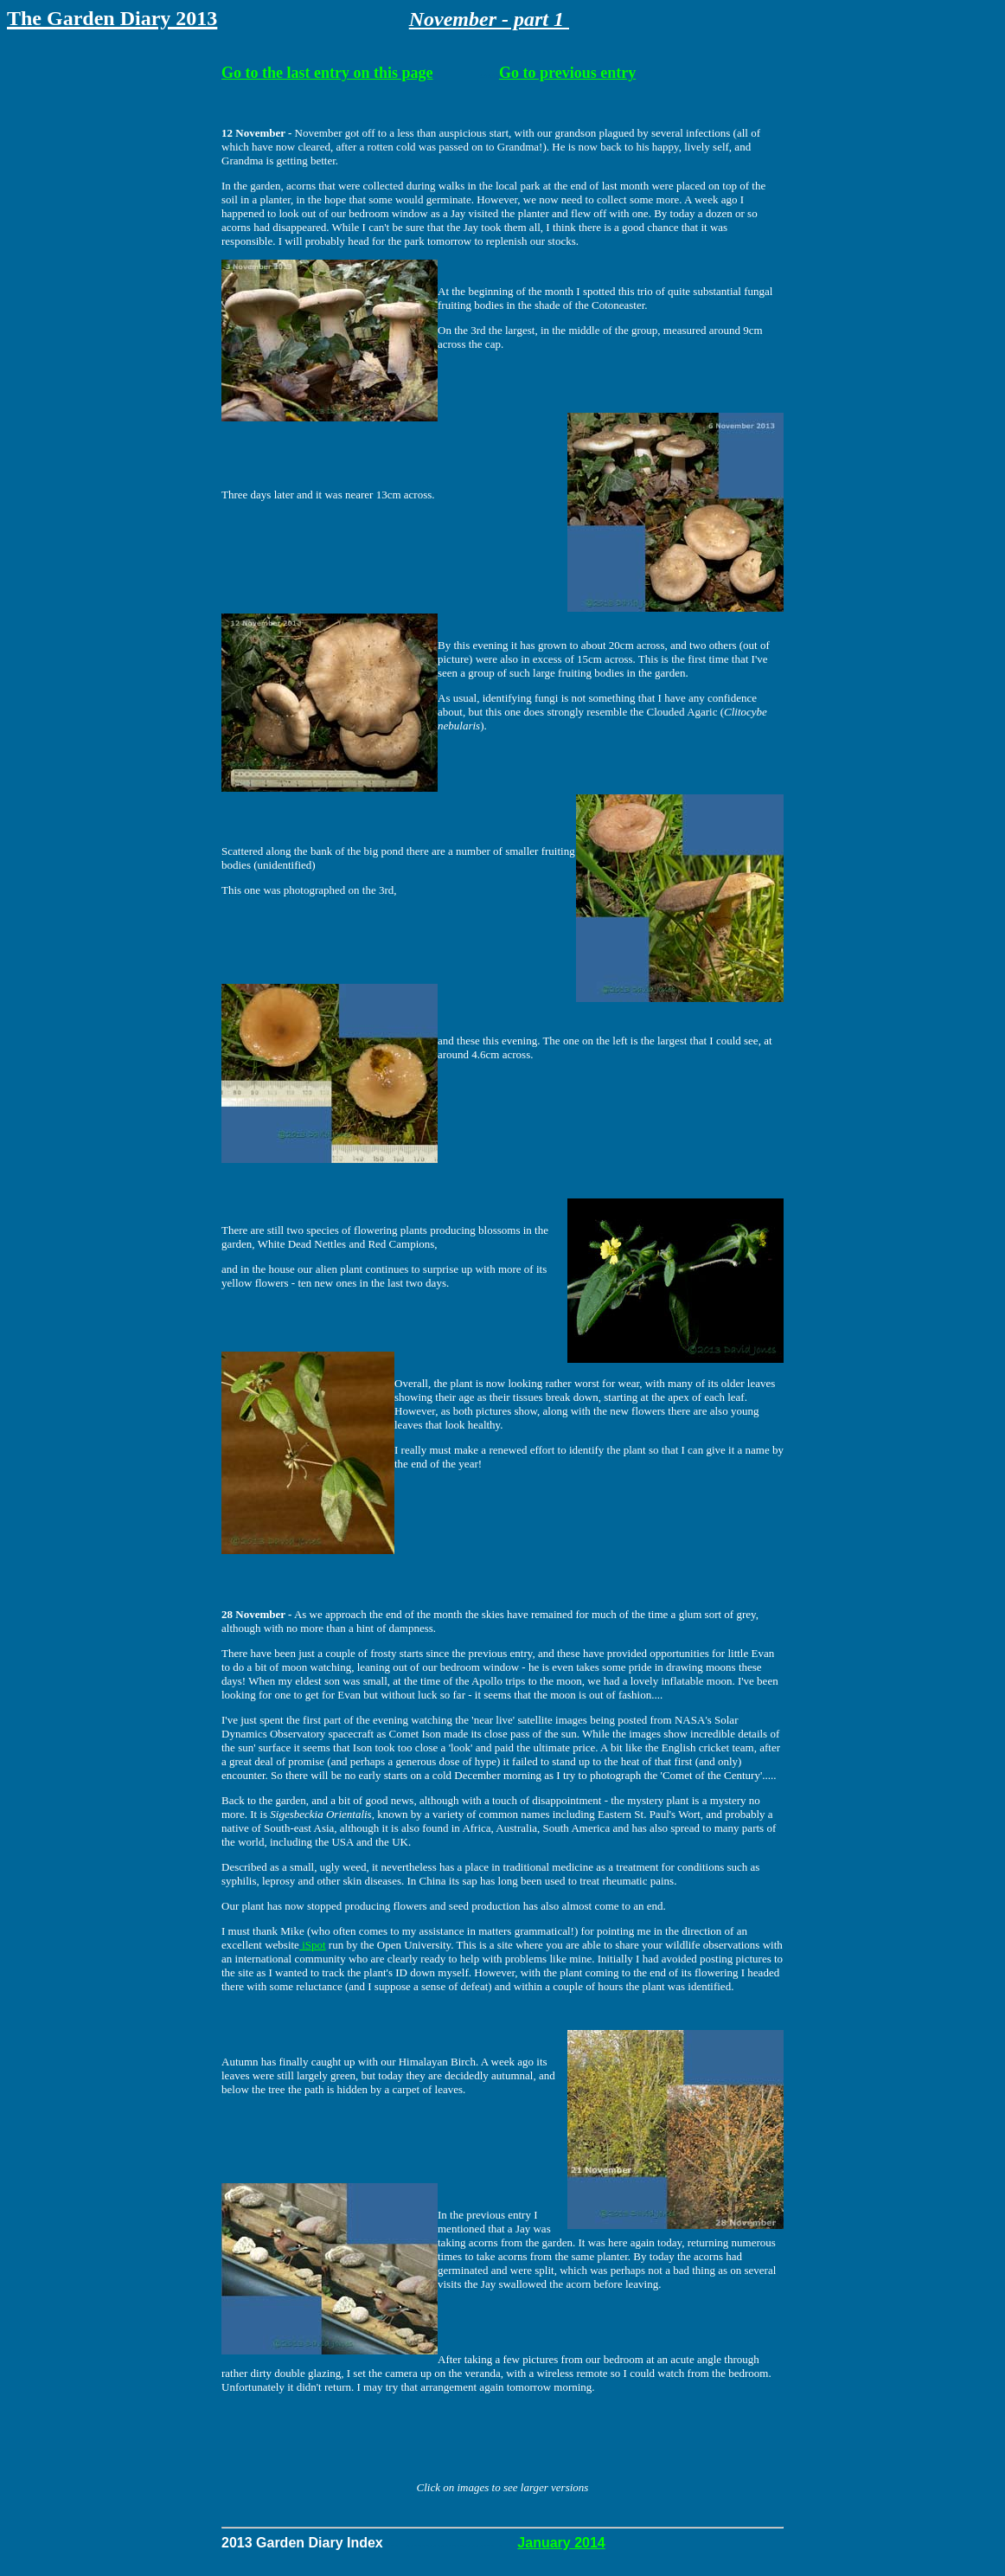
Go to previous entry (567, 72)
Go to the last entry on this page (327, 72)
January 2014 (561, 2542)
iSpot (312, 1944)
